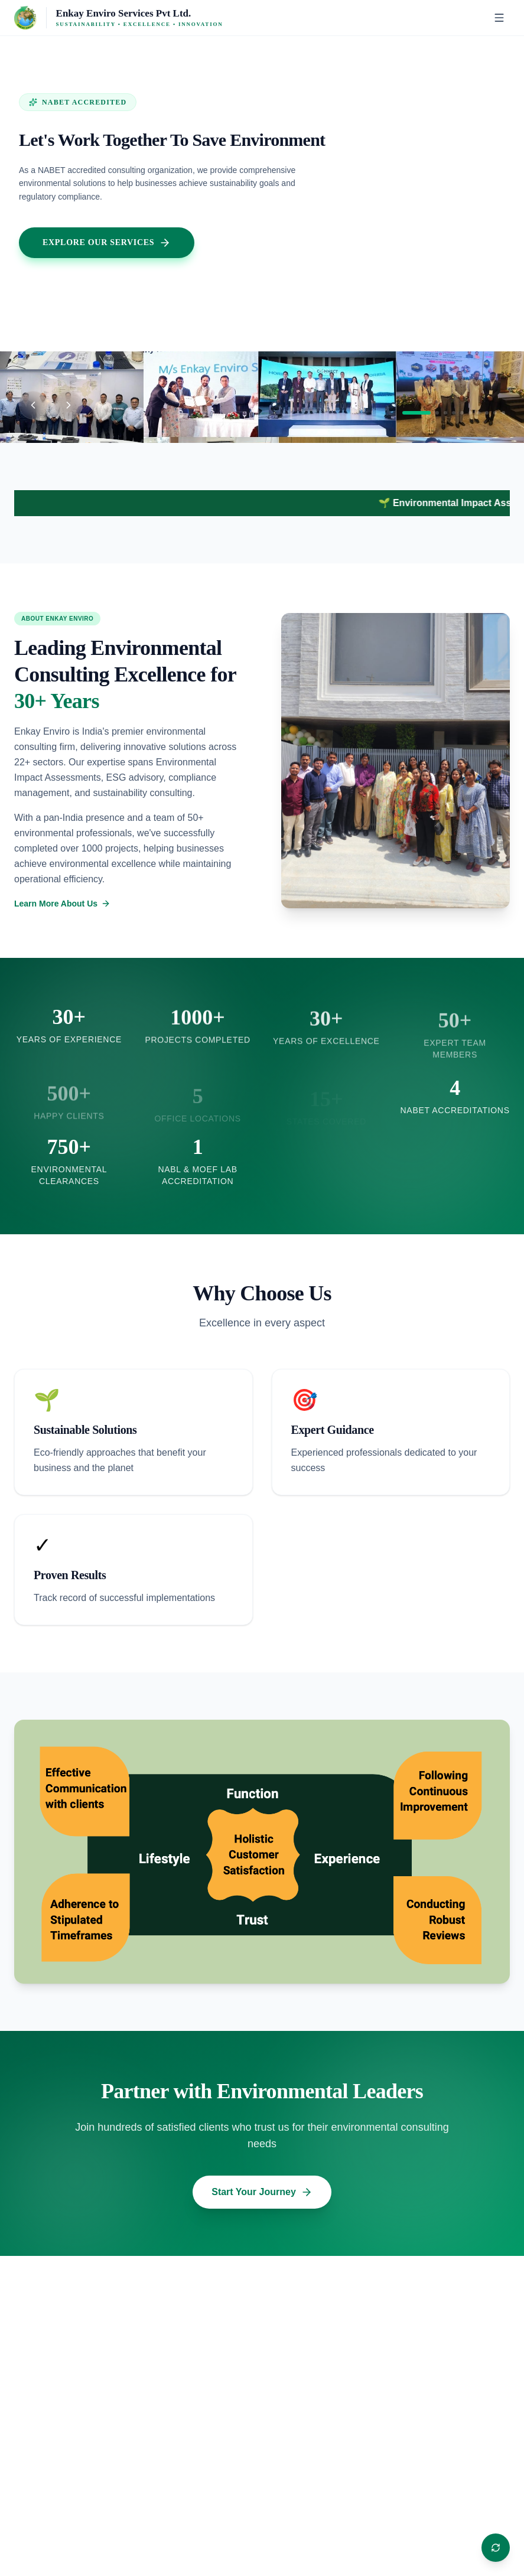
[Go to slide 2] (437, 413)
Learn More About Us (62, 903)
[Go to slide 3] (445, 413)
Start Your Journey (262, 2192)
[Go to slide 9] (495, 413)
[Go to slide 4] (453, 413)
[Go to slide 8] (487, 413)
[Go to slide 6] (470, 413)
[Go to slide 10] (503, 413)
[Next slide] (68, 405)
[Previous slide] (33, 405)
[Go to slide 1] (416, 413)
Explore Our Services (107, 243)
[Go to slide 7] (478, 413)
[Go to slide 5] (462, 413)
